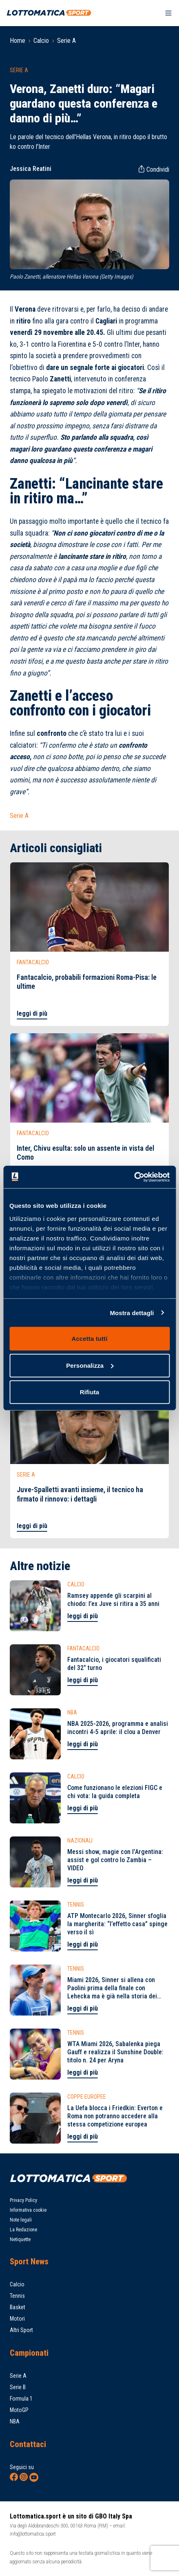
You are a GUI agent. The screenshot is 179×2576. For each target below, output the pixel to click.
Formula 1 (21, 2398)
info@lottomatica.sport (33, 2534)
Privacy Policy (23, 2200)
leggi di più (32, 1013)
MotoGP (19, 2410)
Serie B (18, 2387)
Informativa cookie (28, 2210)
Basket (17, 2307)
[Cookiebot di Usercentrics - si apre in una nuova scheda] (134, 1177)
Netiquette (20, 2239)
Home (17, 40)
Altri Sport (21, 2330)
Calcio (41, 40)
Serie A (66, 40)
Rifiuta (89, 1392)
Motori (17, 2318)
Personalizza (89, 1365)
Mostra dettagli (132, 1312)
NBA (15, 2421)
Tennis (17, 2295)
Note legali (21, 2220)
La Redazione (23, 2230)
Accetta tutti (90, 1338)
